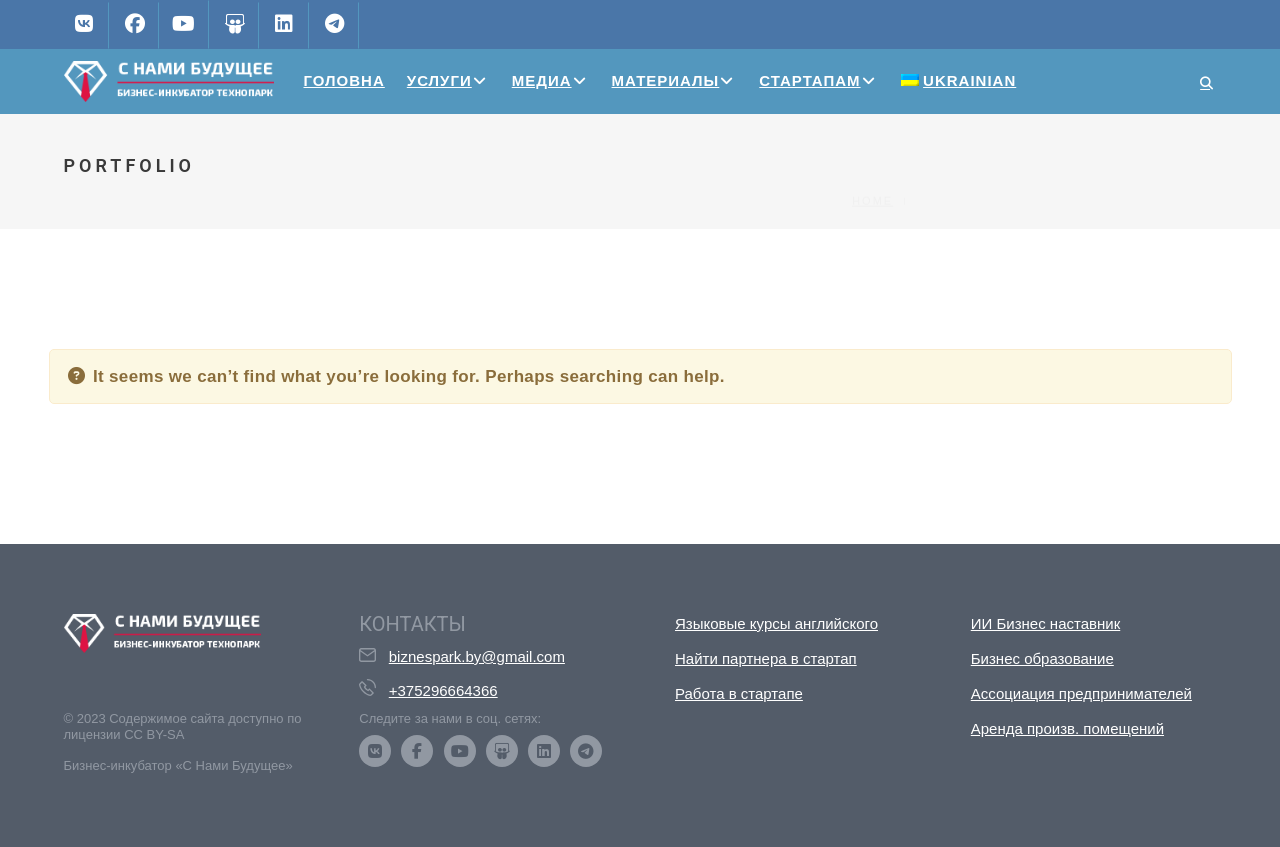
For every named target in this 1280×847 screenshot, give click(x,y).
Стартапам (809, 80)
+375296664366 (443, 690)
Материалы (666, 80)
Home (872, 167)
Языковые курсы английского (776, 623)
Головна (344, 80)
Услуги (439, 80)
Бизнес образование (1042, 658)
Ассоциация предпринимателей (1081, 693)
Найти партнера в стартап (766, 658)
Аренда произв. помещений (1067, 728)
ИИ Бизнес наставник (1046, 623)
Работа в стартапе (739, 693)
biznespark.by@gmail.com (477, 656)
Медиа (542, 80)
